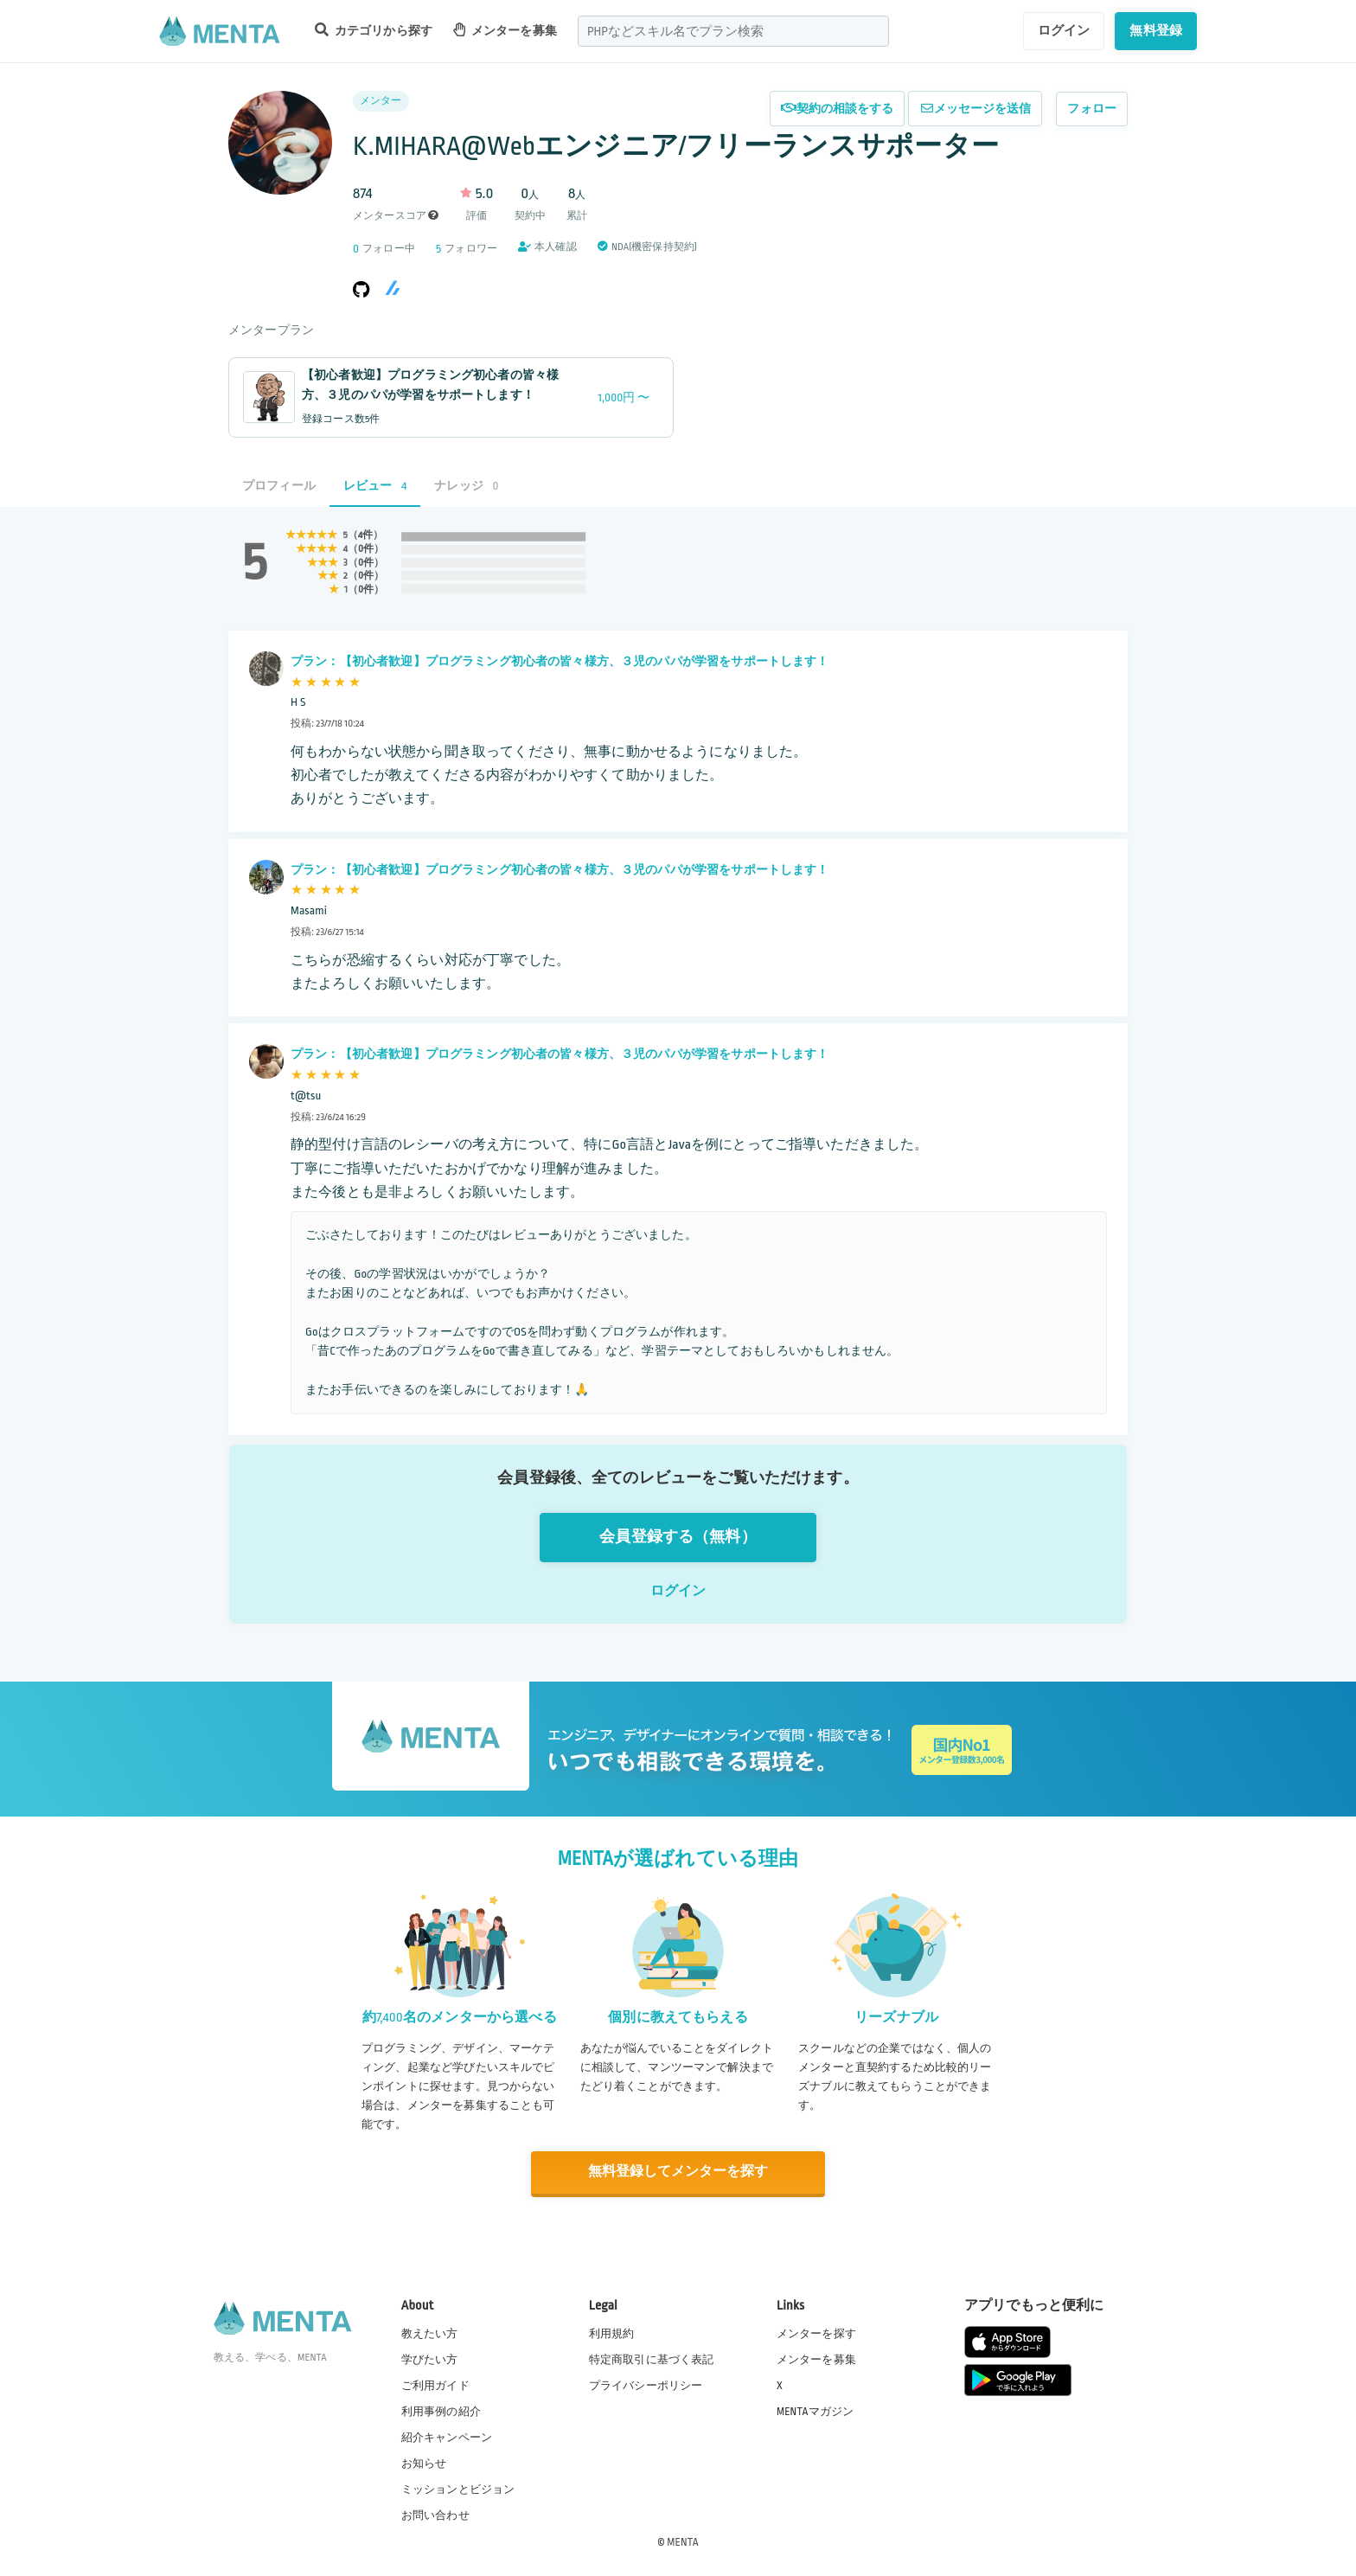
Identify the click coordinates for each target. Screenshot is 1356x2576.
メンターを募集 (505, 29)
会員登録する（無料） (678, 1536)
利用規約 (612, 2332)
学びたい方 (429, 2359)
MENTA (683, 2540)
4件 (365, 535)
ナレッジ (466, 485)
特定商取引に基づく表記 (651, 2359)
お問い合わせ (435, 2515)
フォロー (1091, 108)
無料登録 (1155, 30)
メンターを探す (816, 2332)
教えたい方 (429, 2332)
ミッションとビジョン (458, 2489)
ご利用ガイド (435, 2385)
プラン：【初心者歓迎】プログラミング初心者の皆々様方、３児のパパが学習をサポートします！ (560, 661)
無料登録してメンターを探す (678, 2171)
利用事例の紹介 (441, 2411)
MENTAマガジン (815, 2411)
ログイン (1064, 30)
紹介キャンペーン (446, 2437)
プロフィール (279, 485)
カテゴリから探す (373, 29)
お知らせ (424, 2463)
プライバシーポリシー (646, 2385)
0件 (366, 548)
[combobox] (733, 31)
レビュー (374, 485)
